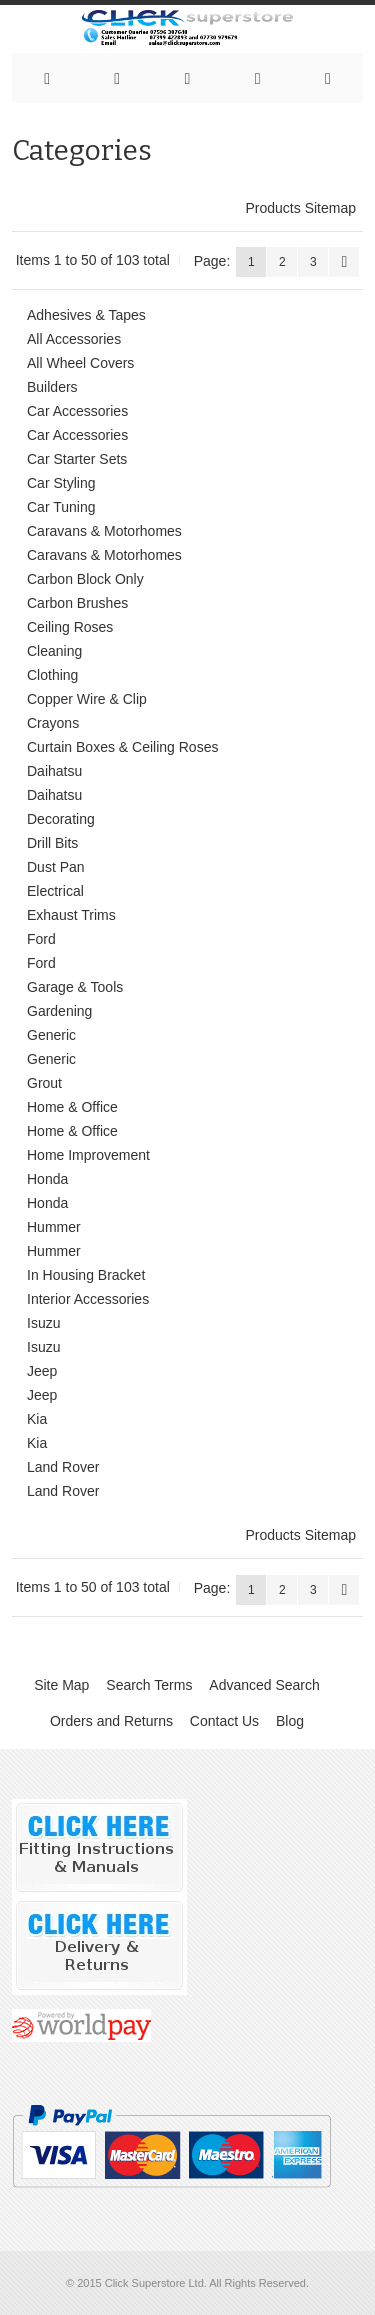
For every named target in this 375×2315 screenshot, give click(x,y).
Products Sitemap (301, 208)
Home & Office (72, 1107)
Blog (290, 1721)
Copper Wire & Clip (87, 699)
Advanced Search (264, 1685)
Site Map (61, 1685)
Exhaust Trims (71, 915)
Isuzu (43, 1323)
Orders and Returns (111, 1721)
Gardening (59, 1011)
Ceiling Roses (70, 627)
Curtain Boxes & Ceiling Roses (122, 747)
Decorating (61, 819)
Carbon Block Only (85, 579)
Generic (51, 1035)
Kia (37, 1419)
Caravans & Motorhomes (104, 531)
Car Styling (61, 483)
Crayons (53, 723)
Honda (47, 1179)
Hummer (54, 1227)
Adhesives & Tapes (86, 315)
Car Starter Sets (77, 459)
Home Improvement (88, 1155)
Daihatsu (54, 771)
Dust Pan (56, 867)
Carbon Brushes (77, 603)
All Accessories (74, 339)
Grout (44, 1083)
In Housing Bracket (86, 1275)
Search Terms (149, 1685)
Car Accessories (77, 411)
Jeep (42, 1371)
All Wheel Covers (80, 363)
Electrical (55, 891)
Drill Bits (52, 843)
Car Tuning (61, 507)
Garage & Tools (75, 987)
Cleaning (54, 651)
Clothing (52, 675)
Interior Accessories (88, 1299)
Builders (52, 387)
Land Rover (63, 1467)
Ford (41, 939)
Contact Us (224, 1721)
